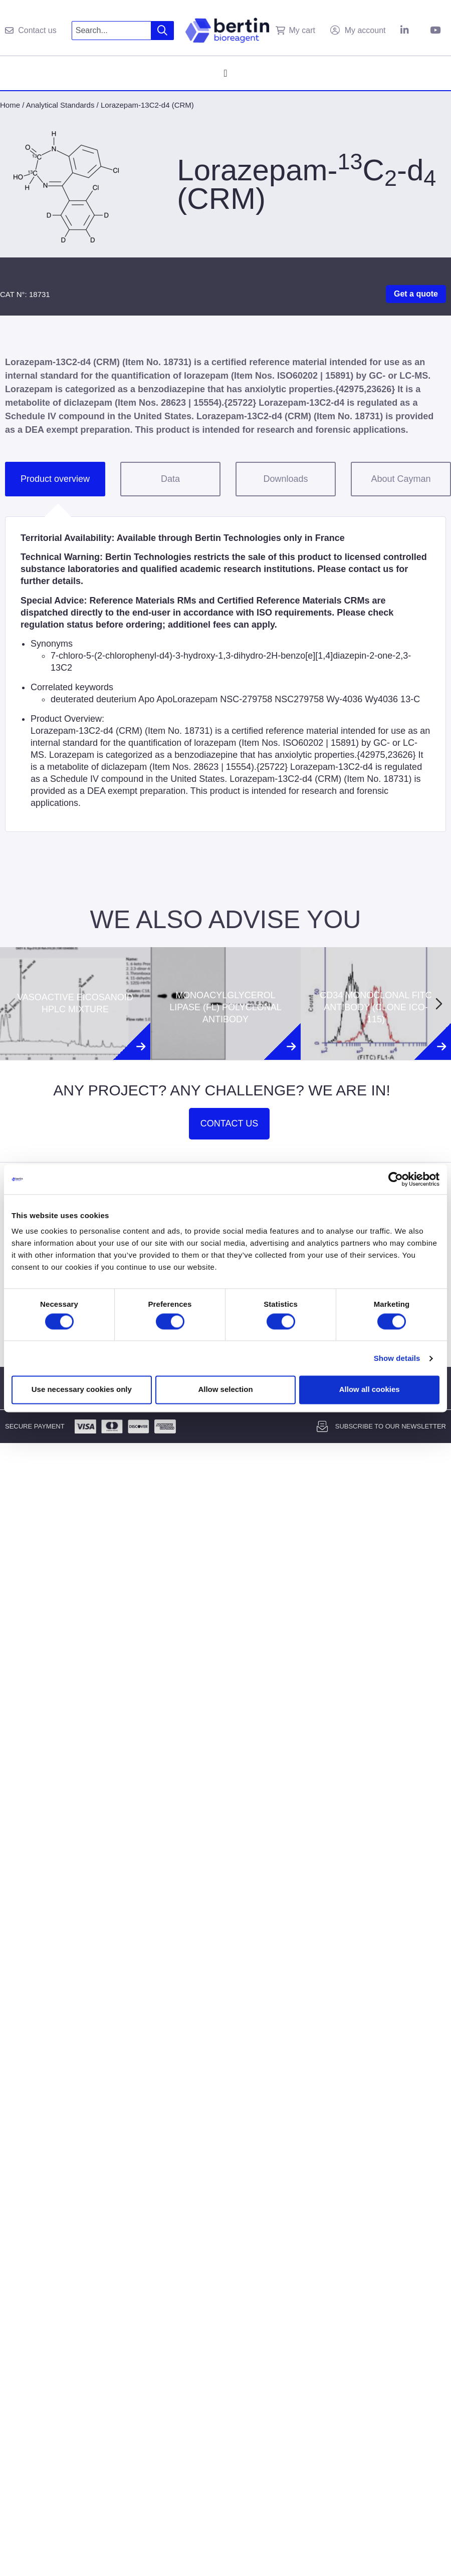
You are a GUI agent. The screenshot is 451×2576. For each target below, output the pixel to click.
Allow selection (225, 1389)
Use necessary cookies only (82, 1389)
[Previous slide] (12, 1004)
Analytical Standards (60, 105)
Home (10, 105)
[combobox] (111, 30)
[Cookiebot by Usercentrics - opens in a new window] (395, 1179)
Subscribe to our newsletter (390, 1426)
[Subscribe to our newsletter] (322, 1426)
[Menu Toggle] (225, 73)
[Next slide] (439, 1004)
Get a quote (416, 294)
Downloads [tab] (285, 479)
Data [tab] (170, 479)
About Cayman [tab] (400, 479)
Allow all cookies (369, 1389)
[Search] (162, 30)
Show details (397, 1358)
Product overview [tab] (55, 479)
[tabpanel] (225, 674)
